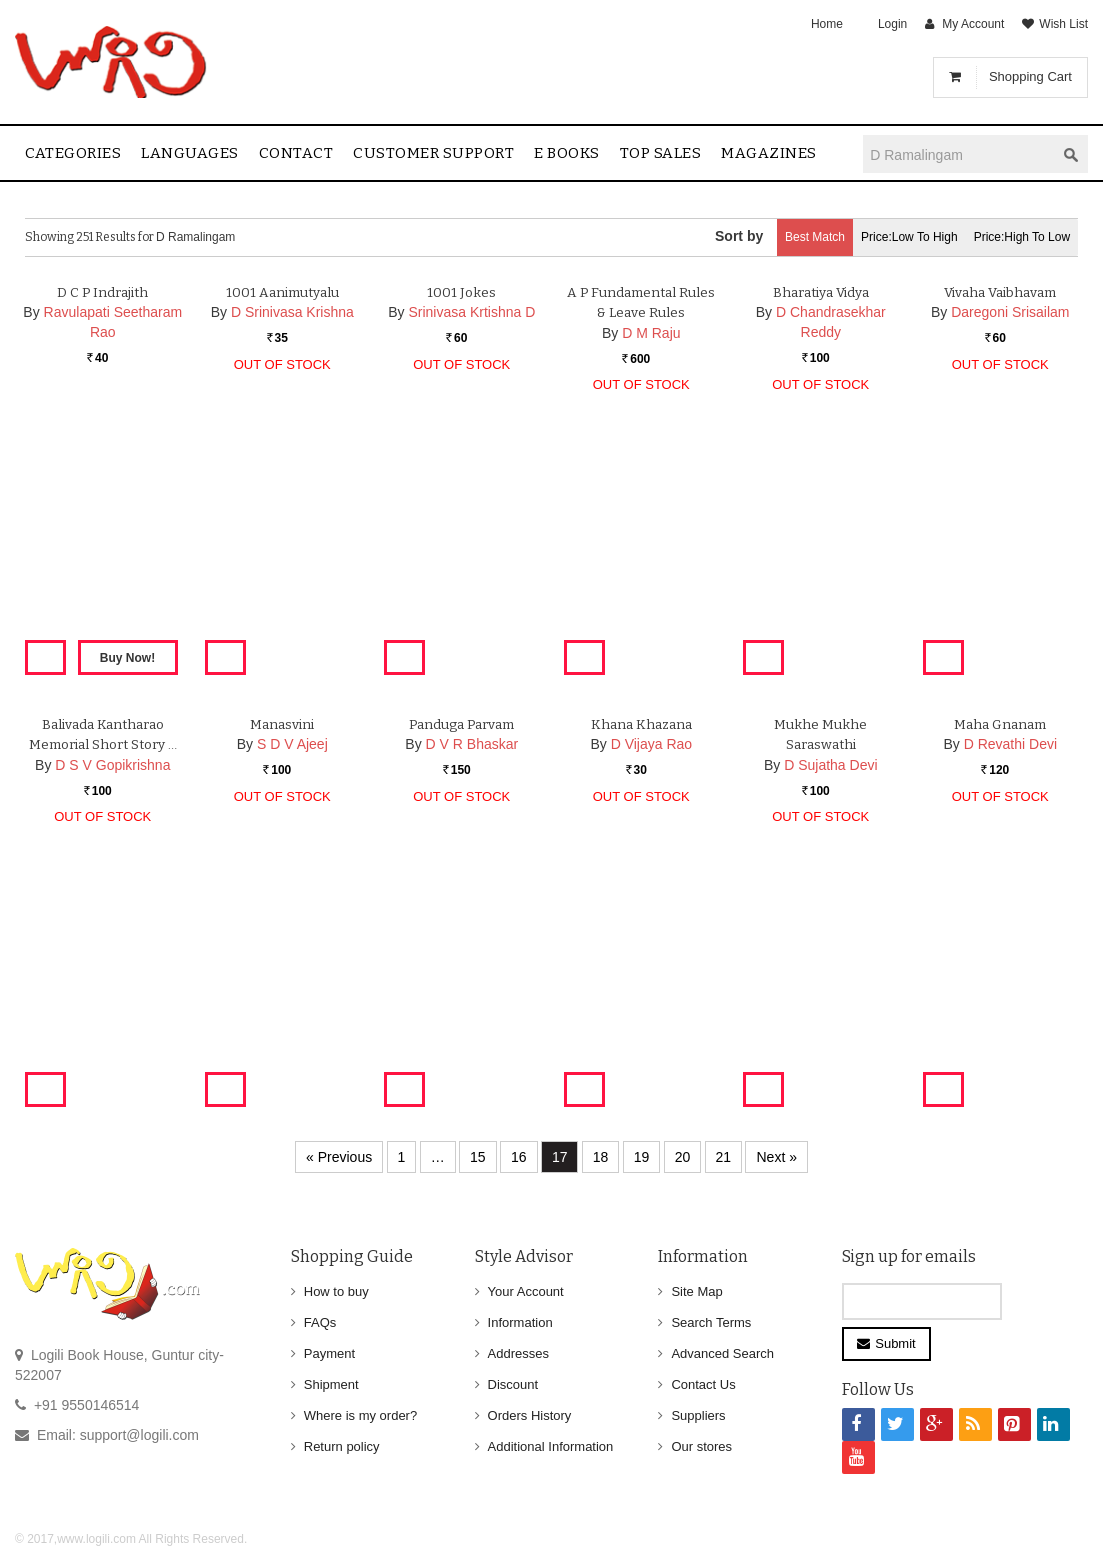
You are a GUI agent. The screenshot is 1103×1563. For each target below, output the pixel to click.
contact (296, 153)
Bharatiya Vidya (820, 505)
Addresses (518, 1353)
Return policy (342, 1446)
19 (642, 1157)
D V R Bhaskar (472, 958)
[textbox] (959, 154)
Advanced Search (722, 1353)
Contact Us (703, 1384)
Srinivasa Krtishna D (471, 526)
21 (724, 1157)
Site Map (696, 1291)
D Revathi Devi (1010, 958)
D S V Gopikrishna (112, 1000)
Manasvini (282, 937)
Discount (513, 1384)
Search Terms (711, 1322)
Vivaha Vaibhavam (1000, 505)
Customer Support (433, 153)
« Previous (339, 1157)
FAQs (320, 1322)
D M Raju (651, 547)
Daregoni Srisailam (1010, 526)
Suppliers (698, 1415)
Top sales (661, 153)
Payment (329, 1353)
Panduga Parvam (462, 937)
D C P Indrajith (102, 505)
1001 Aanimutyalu (282, 505)
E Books (567, 153)
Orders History (530, 1415)
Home (827, 24)
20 (683, 1157)
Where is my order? (360, 1415)
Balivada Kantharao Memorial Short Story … (103, 958)
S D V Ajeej (292, 958)
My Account (973, 24)
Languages (190, 153)
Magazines (769, 153)
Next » (776, 1157)
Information (520, 1322)
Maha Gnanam (1000, 937)
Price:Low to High (888, 237)
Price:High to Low (1015, 237)
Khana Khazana (641, 937)
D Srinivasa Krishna (292, 526)
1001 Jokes (462, 505)
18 (601, 1157)
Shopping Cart (1030, 76)
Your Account (526, 1291)
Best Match (779, 237)
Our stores (701, 1446)
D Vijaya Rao (651, 958)
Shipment (331, 1384)
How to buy (336, 1291)
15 (478, 1157)
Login (892, 24)
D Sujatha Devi (830, 979)
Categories (73, 153)
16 (519, 1157)
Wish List (1063, 24)
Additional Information (551, 1446)
